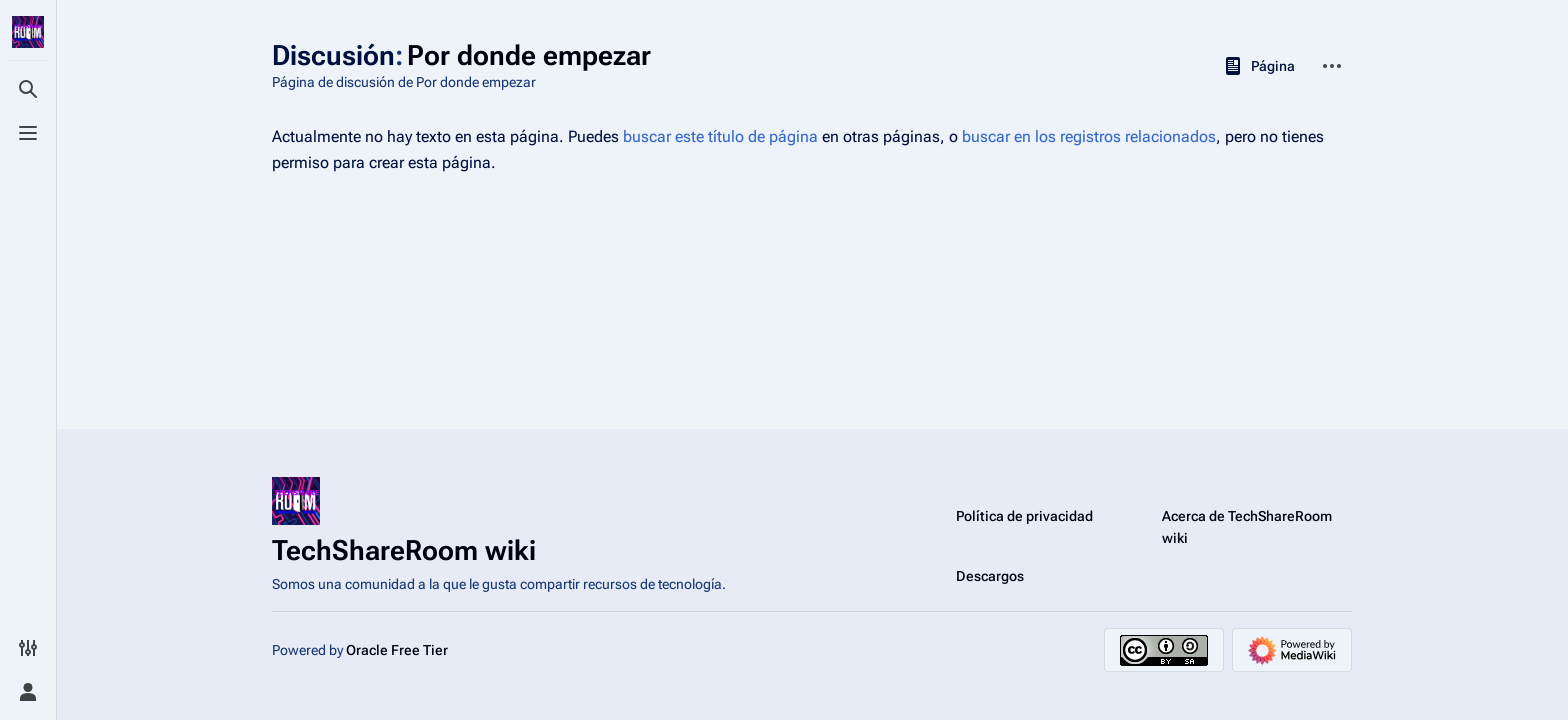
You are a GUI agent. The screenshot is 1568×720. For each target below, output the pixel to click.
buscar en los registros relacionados (1089, 136)
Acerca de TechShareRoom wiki (1247, 527)
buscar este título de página (720, 136)
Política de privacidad (1024, 516)
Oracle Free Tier (397, 650)
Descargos (990, 576)
